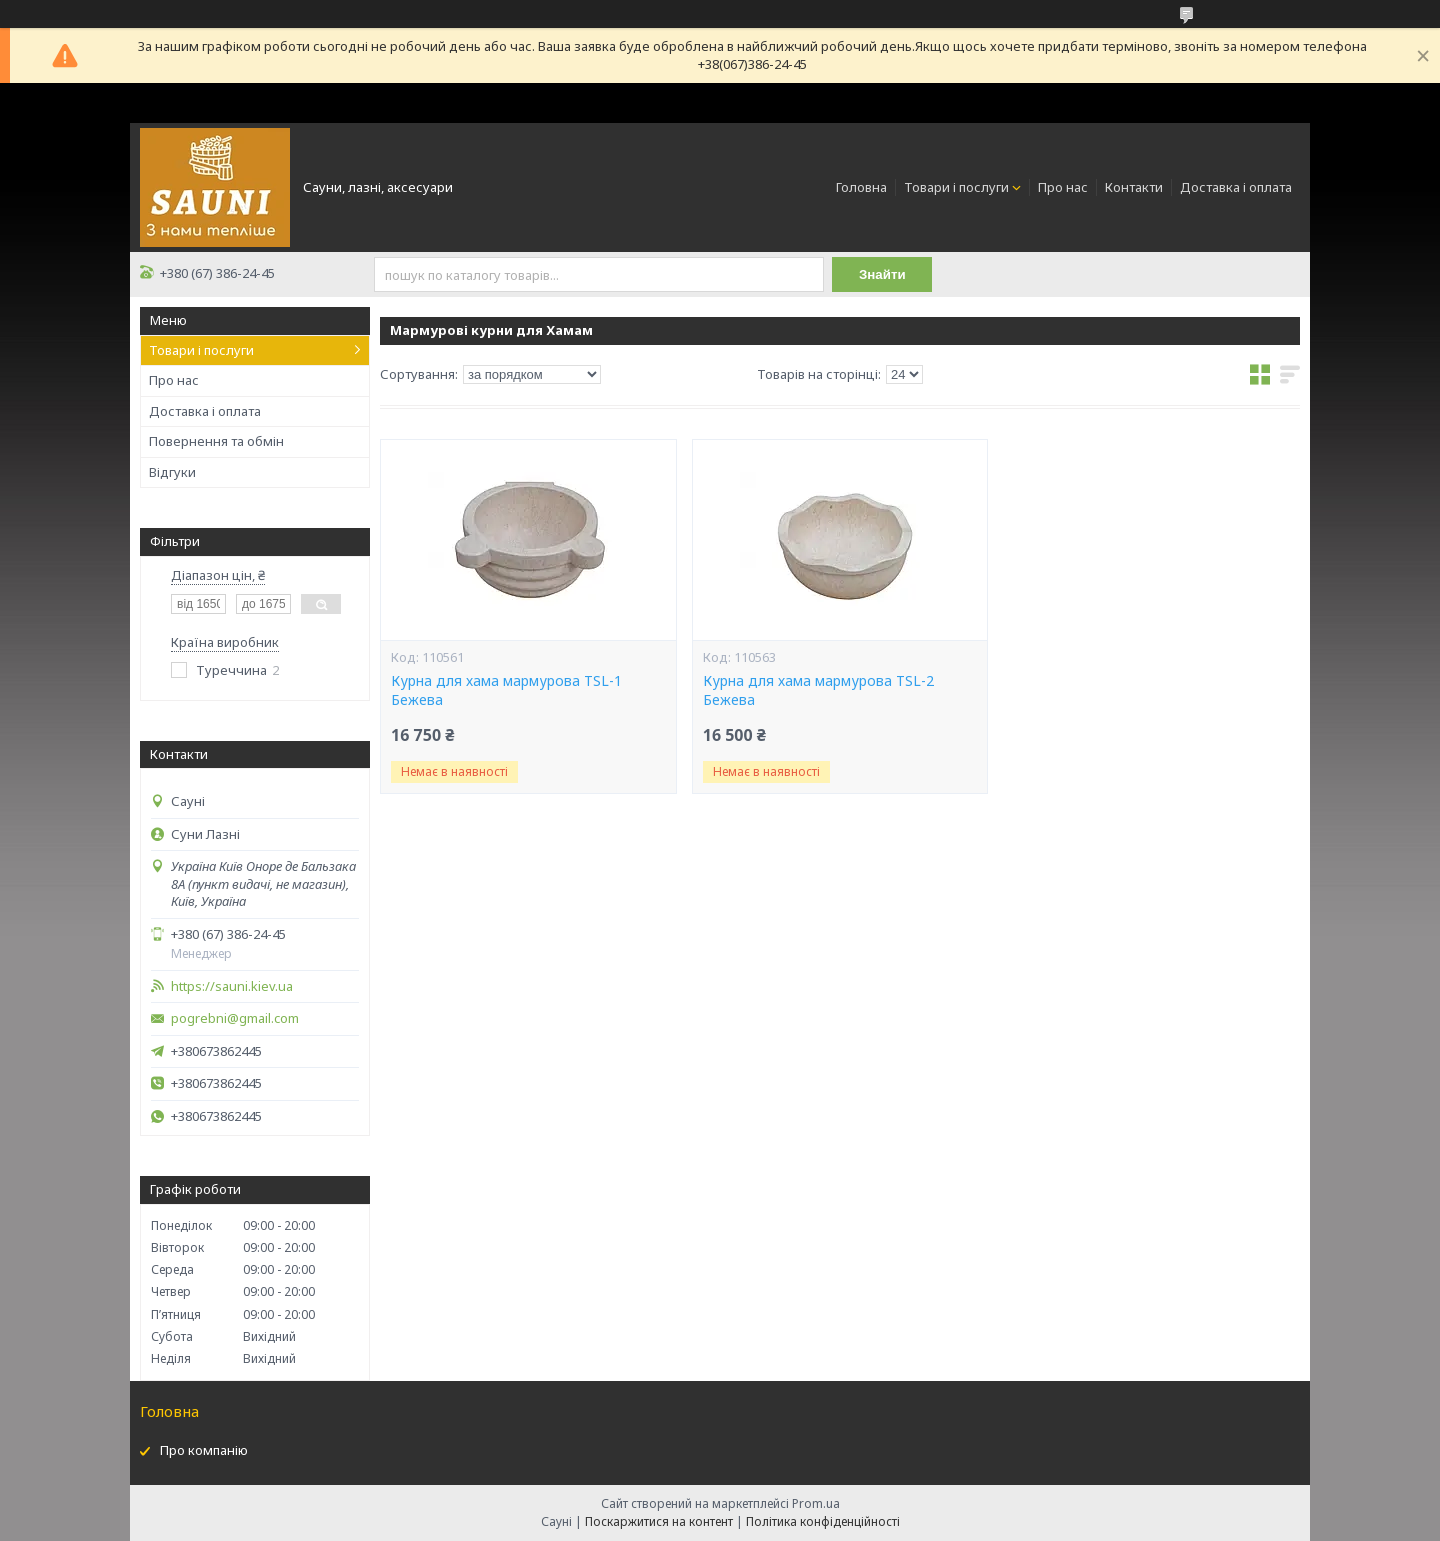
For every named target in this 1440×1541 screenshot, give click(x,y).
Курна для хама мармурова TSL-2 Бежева (818, 690)
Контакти (1134, 187)
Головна (861, 187)
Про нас (1063, 187)
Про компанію (204, 1450)
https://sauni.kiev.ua (232, 986)
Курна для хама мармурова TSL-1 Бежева (506, 690)
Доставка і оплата (1236, 187)
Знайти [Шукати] (882, 274)
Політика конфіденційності (823, 1521)
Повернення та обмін (216, 441)
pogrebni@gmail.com (235, 1018)
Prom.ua (816, 1503)
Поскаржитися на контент (659, 1521)
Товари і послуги (956, 187)
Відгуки (172, 472)
